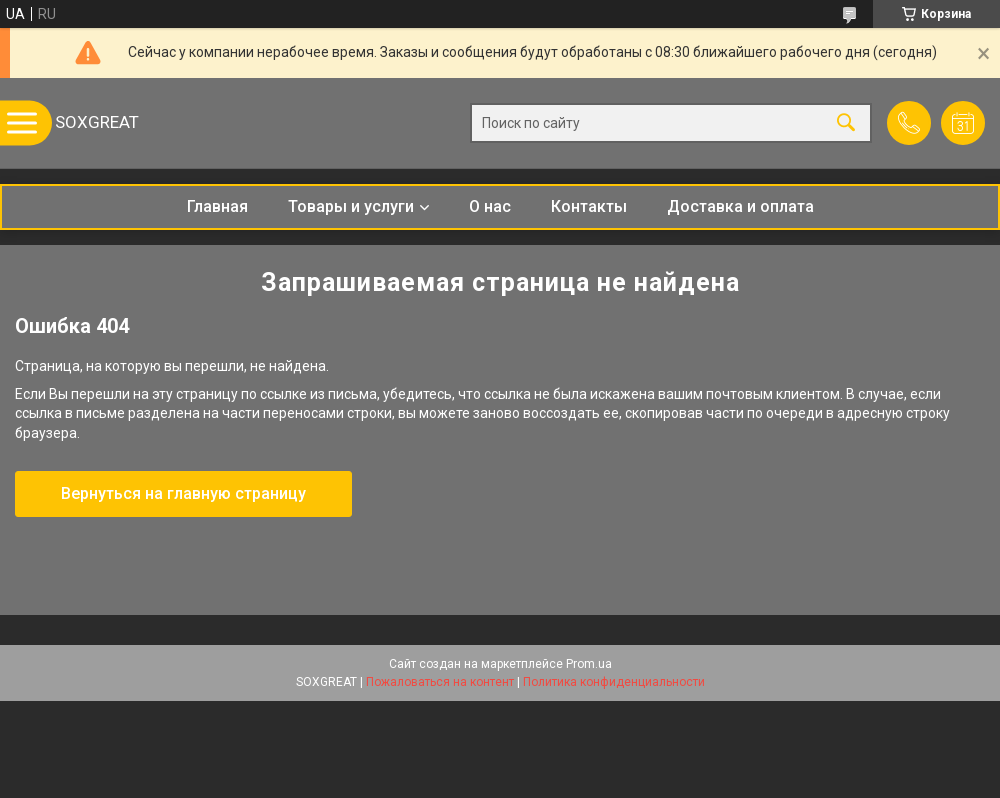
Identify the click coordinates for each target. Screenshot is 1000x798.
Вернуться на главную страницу (183, 493)
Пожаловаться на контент (440, 682)
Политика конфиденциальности (614, 682)
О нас (490, 206)
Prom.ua (589, 664)
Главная (217, 206)
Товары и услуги (351, 206)
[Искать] (846, 123)
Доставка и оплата (740, 206)
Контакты (589, 206)
